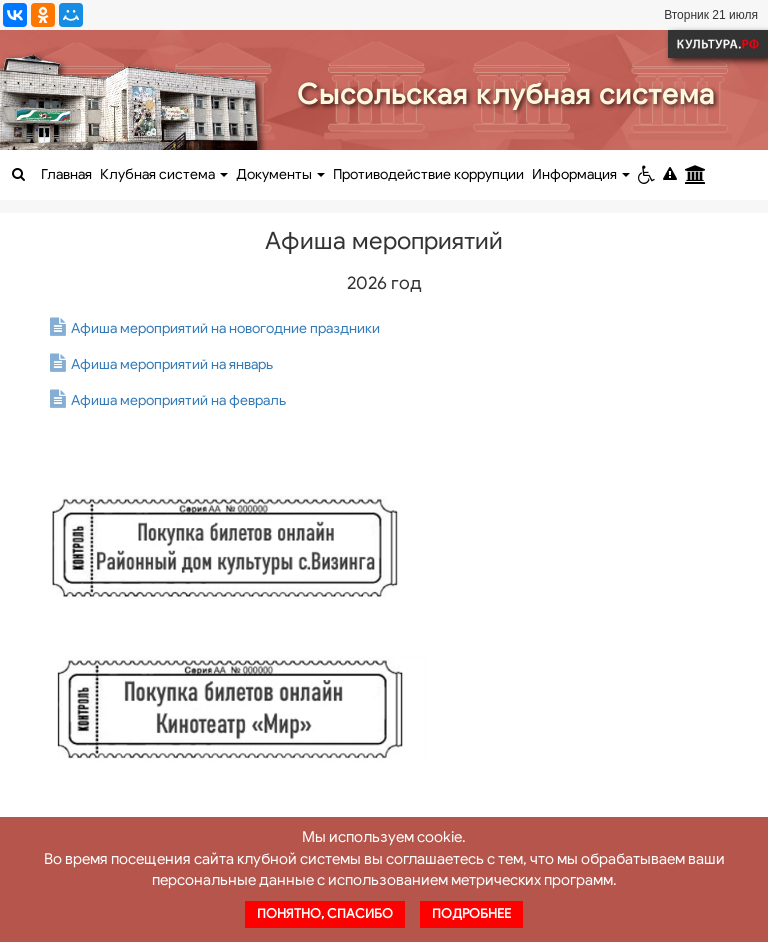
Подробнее (471, 913)
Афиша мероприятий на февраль (178, 400)
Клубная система (164, 174)
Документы (280, 174)
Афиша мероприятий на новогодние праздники (225, 328)
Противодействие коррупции (428, 174)
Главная (66, 174)
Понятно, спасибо (325, 913)
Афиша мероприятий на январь (172, 364)
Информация (581, 174)
